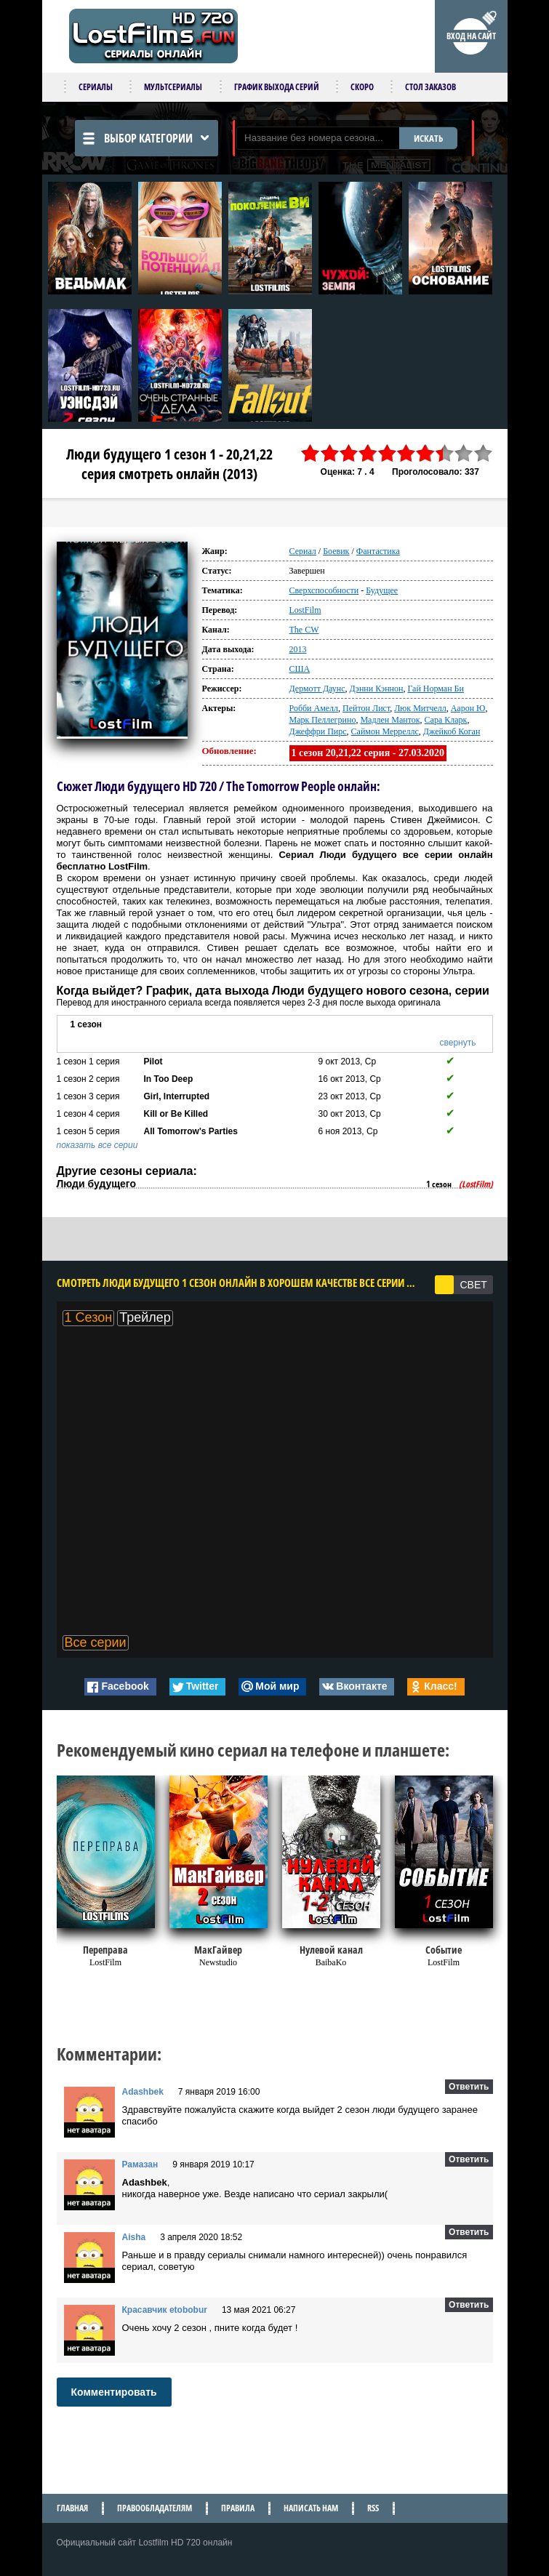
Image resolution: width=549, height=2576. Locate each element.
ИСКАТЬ (428, 138)
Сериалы (96, 87)
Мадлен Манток (390, 720)
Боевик (336, 551)
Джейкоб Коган (451, 731)
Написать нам (311, 2508)
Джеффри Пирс (318, 731)
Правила (238, 2508)
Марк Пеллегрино (322, 720)
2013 (298, 649)
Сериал (302, 551)
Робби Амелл (314, 708)
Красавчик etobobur (164, 2310)
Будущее (382, 590)
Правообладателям (154, 2508)
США (299, 669)
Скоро (362, 87)
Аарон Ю (468, 708)
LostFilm (305, 610)
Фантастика (378, 551)
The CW (304, 630)
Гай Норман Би (435, 688)
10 (482, 453)
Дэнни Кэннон (377, 688)
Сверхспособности (324, 590)
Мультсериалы (173, 87)
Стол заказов (430, 87)
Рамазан (140, 2164)
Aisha (134, 2237)
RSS (373, 2508)
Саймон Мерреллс (385, 731)
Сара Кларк (446, 720)
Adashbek (143, 2092)
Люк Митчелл (420, 708)
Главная (72, 2508)
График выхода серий (276, 87)
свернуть (458, 1043)
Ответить (469, 2087)
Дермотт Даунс (317, 688)
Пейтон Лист (366, 708)
